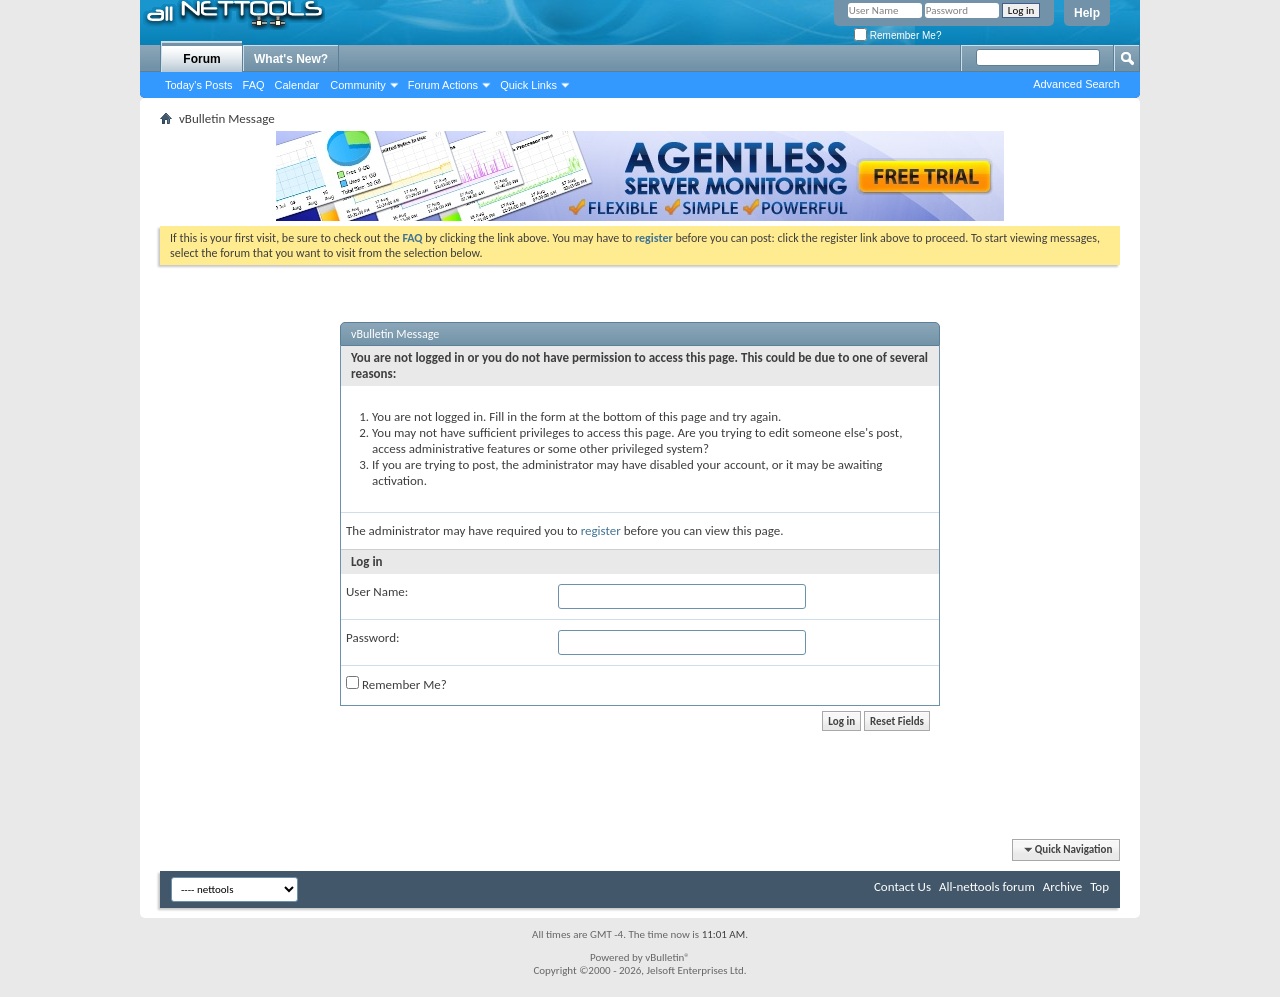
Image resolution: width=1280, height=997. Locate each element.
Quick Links (528, 85)
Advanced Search (1076, 84)
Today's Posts (199, 85)
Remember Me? (897, 35)
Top (1099, 886)
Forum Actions (443, 85)
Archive (1062, 886)
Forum (201, 59)
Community (358, 85)
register (601, 530)
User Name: (377, 591)
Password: (372, 637)
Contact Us (902, 886)
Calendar (297, 85)
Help (1087, 13)
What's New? (291, 59)
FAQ (254, 85)
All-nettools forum (987, 886)
